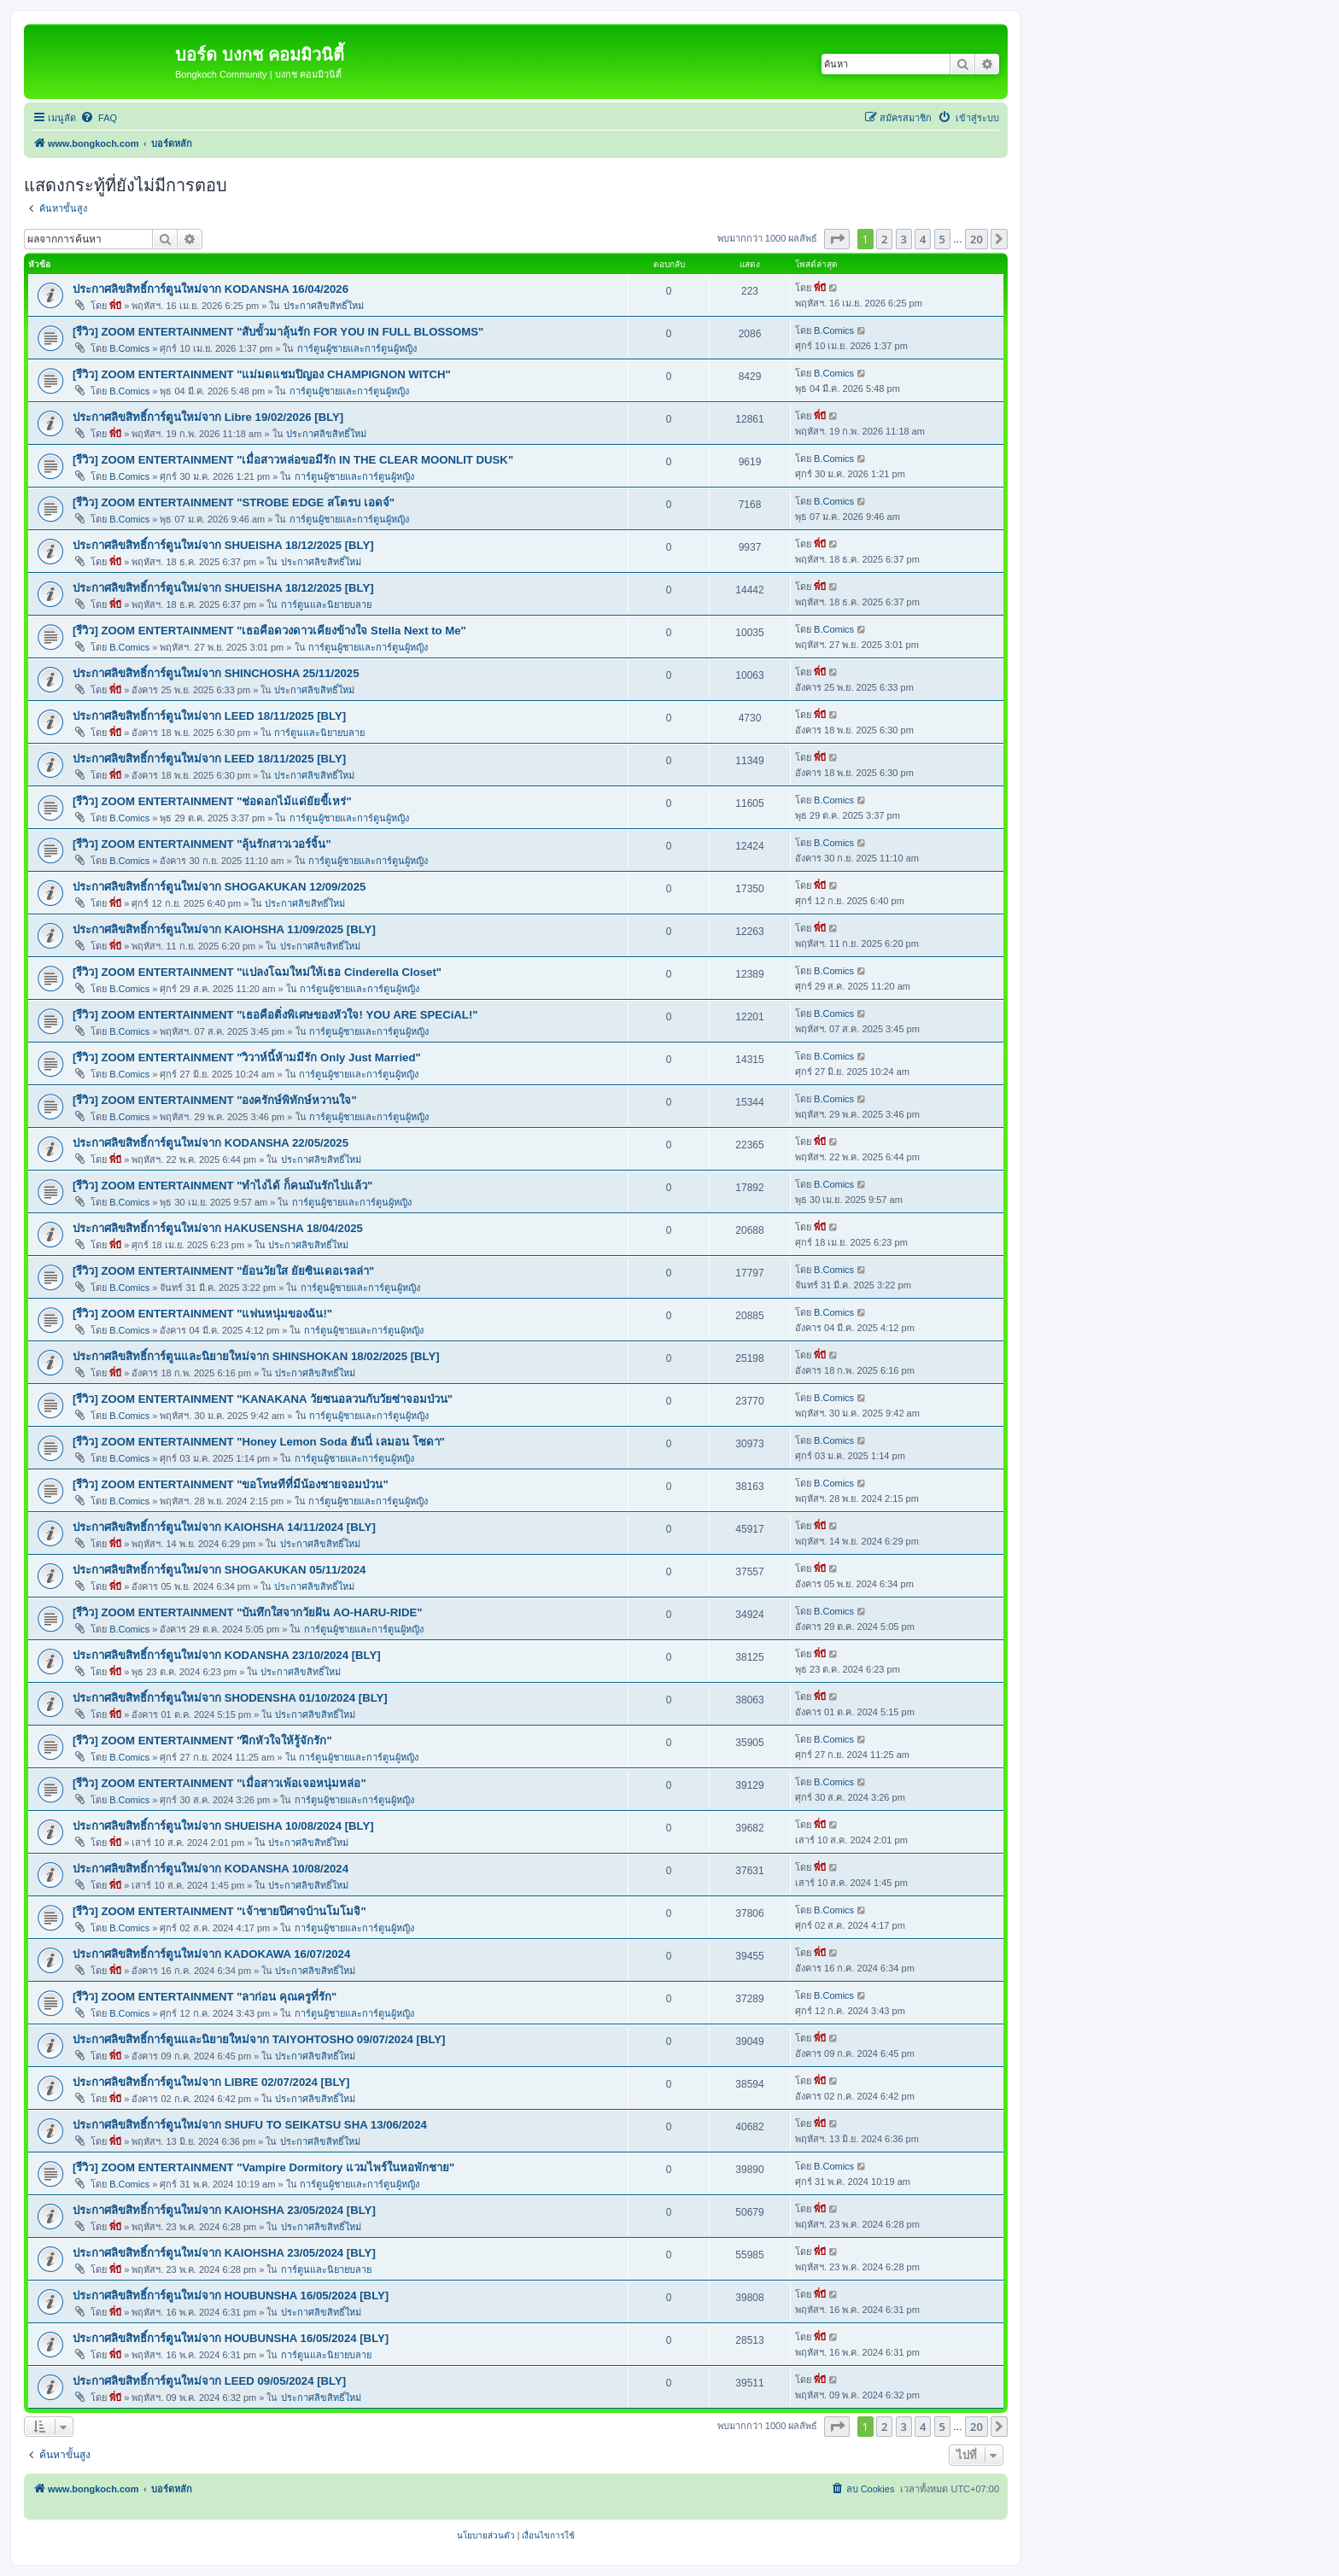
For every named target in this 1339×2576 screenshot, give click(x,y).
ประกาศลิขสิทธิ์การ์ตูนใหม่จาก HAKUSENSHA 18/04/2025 (218, 1228)
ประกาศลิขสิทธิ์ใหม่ (324, 306)
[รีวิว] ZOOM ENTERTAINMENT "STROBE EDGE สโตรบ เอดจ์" (234, 502)
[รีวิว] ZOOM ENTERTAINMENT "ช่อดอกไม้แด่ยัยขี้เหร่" (212, 801)
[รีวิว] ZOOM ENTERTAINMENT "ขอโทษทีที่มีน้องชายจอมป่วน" (231, 1484)
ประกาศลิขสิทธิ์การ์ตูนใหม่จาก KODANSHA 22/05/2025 (210, 1142)
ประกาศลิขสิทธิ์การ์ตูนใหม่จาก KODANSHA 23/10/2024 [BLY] (227, 1655)
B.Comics (129, 348)
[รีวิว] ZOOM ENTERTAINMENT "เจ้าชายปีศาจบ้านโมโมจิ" (219, 1911)
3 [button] (904, 239)
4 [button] (923, 239)
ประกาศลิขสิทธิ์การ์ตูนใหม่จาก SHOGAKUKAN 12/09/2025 (219, 886)
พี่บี (115, 306)
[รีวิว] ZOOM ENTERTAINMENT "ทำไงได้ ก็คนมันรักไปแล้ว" (222, 1185)
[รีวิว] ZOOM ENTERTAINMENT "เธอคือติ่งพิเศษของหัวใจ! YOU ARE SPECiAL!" (275, 1014)
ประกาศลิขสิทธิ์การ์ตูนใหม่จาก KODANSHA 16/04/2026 (210, 289)
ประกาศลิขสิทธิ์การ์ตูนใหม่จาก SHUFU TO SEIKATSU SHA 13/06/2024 (250, 2124)
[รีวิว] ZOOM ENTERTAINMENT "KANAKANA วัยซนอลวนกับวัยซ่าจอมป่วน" (263, 1399)
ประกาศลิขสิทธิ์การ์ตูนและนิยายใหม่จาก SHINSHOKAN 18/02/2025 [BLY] (256, 1356)
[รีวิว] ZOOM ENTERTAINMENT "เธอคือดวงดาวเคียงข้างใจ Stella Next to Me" (269, 630)
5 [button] (942, 239)
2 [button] (884, 239)
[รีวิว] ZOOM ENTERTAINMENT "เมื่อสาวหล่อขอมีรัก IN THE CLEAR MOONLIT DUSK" (293, 459)
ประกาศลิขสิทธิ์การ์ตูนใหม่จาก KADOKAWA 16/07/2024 (211, 1954)
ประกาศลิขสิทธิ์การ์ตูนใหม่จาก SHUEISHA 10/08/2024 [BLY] (223, 1826)
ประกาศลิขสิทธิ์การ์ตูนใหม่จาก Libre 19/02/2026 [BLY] (208, 417)
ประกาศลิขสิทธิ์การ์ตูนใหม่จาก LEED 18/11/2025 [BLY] (209, 716)
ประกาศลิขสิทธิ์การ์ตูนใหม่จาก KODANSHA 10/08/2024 (210, 1868)
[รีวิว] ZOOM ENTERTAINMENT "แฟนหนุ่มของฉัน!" (202, 1313)
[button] (837, 239)
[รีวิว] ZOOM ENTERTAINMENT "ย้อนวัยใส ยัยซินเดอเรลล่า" (223, 1271)
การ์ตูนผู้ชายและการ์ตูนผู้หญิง (357, 348)
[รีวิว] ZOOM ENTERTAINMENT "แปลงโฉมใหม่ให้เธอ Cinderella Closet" (257, 972)
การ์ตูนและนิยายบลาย (326, 604)
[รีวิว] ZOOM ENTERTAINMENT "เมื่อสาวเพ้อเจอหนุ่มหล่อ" (219, 1783)
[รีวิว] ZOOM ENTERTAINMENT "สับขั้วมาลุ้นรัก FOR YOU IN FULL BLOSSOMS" (278, 331)
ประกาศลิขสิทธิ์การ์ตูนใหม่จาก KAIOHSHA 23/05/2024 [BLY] (224, 2210)
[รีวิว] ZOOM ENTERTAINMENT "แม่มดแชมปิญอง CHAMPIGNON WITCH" (262, 374)
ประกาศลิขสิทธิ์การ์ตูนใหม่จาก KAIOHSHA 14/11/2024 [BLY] (224, 1527)
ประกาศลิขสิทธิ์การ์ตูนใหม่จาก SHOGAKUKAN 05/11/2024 (219, 1569)
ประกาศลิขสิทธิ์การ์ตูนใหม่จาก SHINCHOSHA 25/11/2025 (216, 673)
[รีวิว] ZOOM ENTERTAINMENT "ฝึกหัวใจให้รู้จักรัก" (202, 1740)
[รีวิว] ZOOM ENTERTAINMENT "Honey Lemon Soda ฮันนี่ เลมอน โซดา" (259, 1441)
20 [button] (976, 239)
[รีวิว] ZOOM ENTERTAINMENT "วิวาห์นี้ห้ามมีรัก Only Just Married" (247, 1057)
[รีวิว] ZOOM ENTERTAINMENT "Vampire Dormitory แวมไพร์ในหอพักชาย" (263, 2167)
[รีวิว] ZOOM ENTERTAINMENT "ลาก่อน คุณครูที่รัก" (204, 1996)
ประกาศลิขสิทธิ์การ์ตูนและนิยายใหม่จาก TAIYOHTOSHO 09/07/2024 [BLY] (259, 2039)
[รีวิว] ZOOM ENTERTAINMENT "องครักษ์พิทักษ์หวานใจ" (215, 1100)
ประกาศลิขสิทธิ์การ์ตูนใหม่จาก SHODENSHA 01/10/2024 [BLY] (230, 1697)
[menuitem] (98, 118)
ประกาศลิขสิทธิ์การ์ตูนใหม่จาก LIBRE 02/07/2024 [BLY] (211, 2082)
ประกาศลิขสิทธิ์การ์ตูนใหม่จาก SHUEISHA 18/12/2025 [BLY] (223, 545)
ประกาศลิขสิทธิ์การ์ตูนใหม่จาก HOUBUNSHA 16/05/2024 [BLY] (231, 2295)
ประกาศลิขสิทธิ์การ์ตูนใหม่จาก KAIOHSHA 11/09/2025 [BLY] (224, 929)
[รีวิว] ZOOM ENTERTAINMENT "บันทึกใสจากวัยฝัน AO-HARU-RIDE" (248, 1612)
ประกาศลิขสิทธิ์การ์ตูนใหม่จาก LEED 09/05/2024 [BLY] (209, 2380)
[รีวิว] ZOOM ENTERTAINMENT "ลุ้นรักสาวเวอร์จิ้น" (202, 844)
